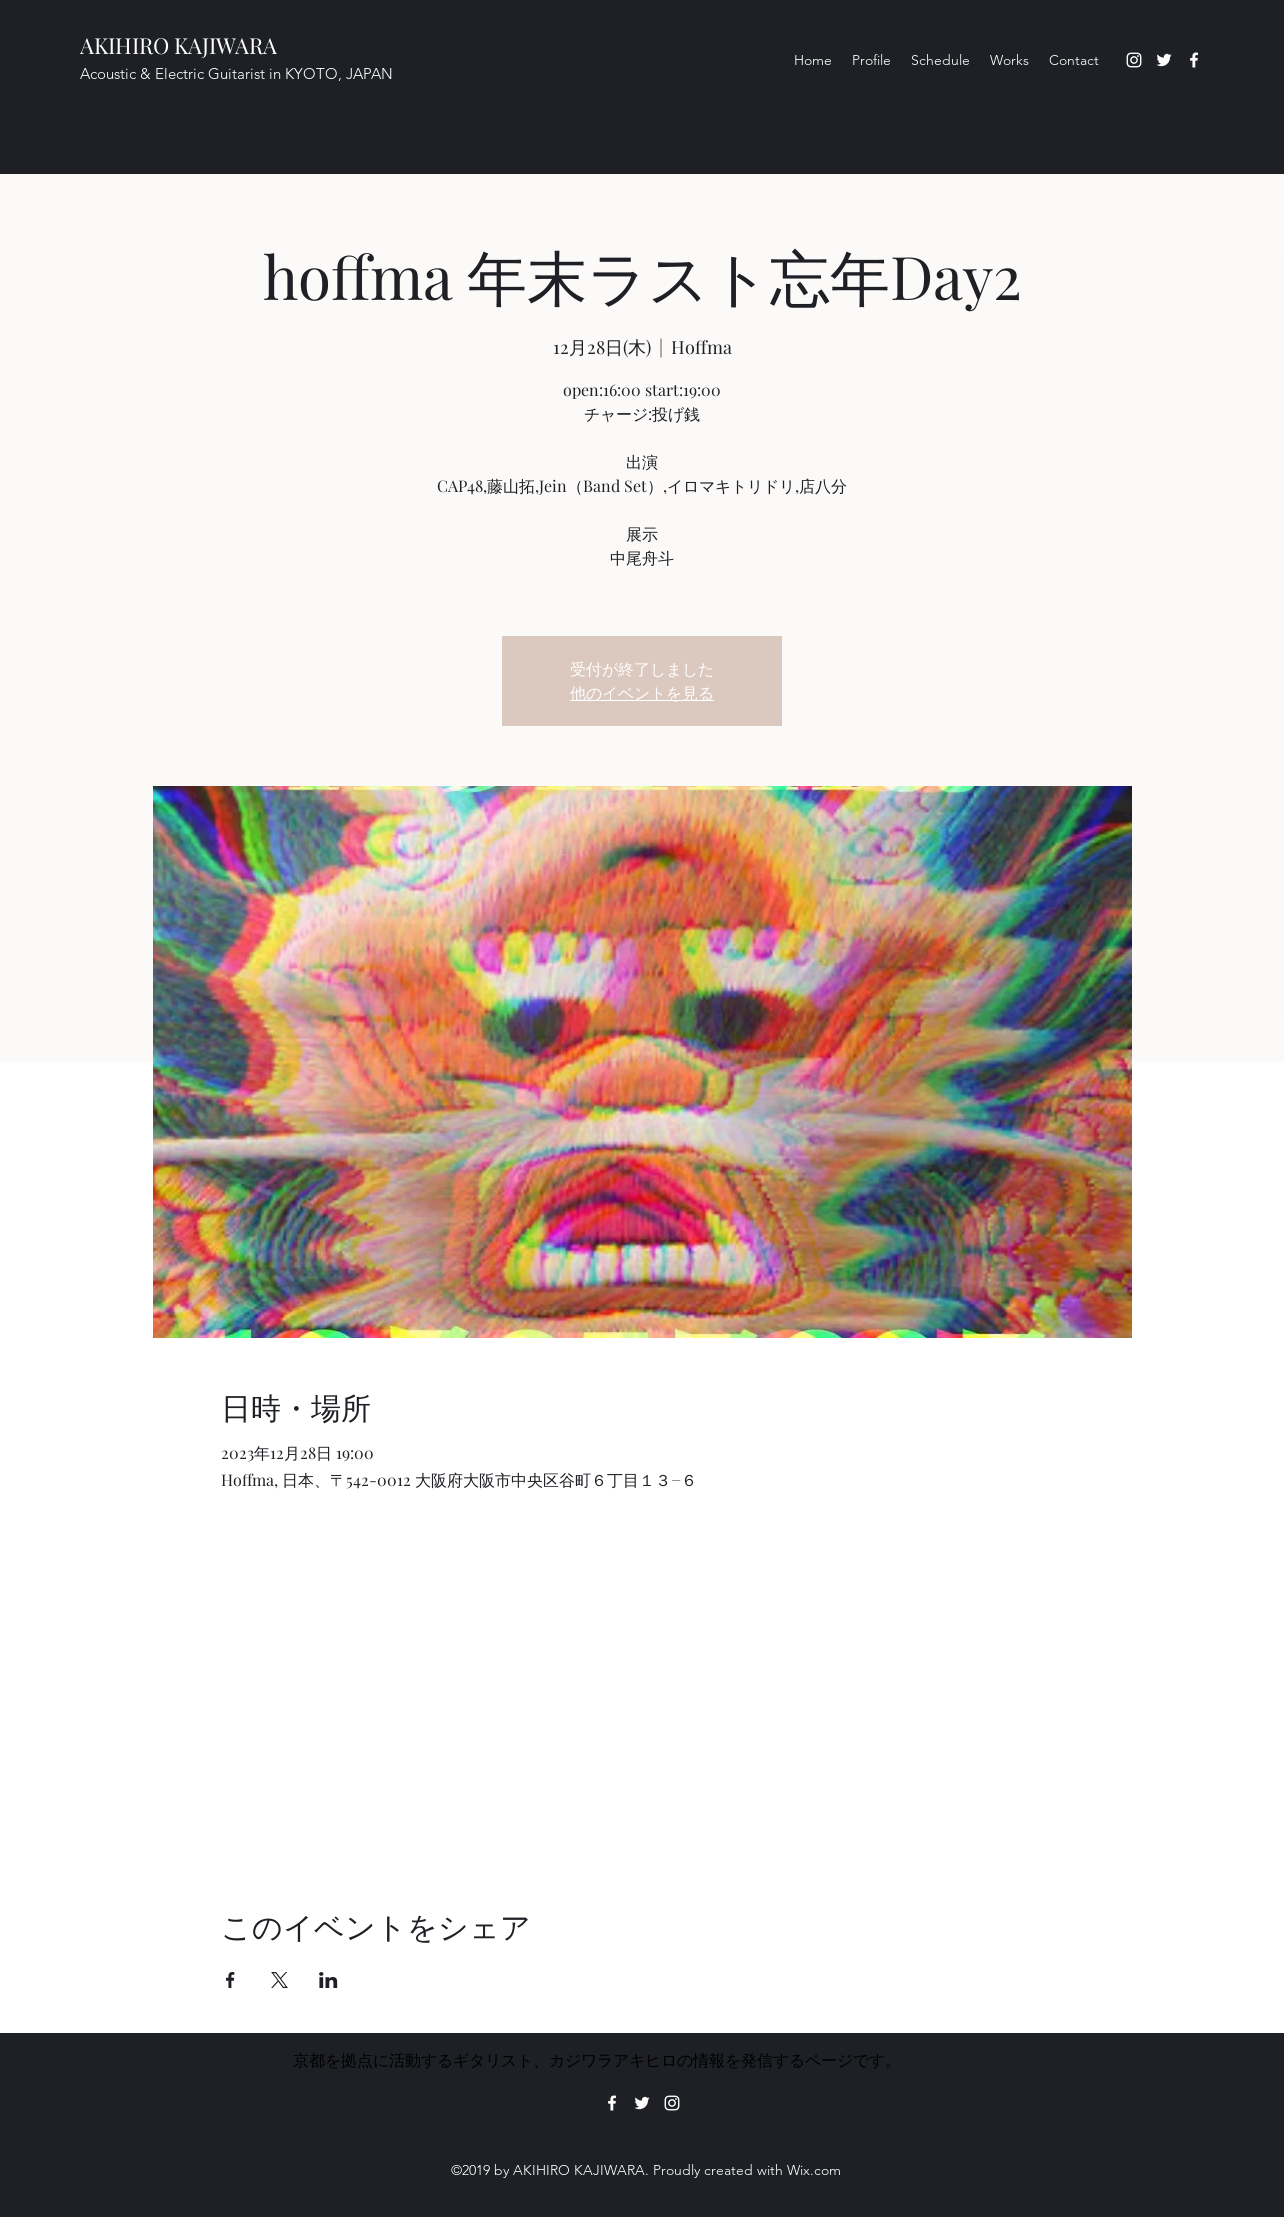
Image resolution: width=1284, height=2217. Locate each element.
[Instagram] (1134, 60)
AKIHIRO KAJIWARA (178, 45)
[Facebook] (1194, 60)
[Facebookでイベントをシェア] (230, 1980)
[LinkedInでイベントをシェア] (328, 1980)
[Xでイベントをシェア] (279, 1980)
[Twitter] (1164, 60)
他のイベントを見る (642, 692)
